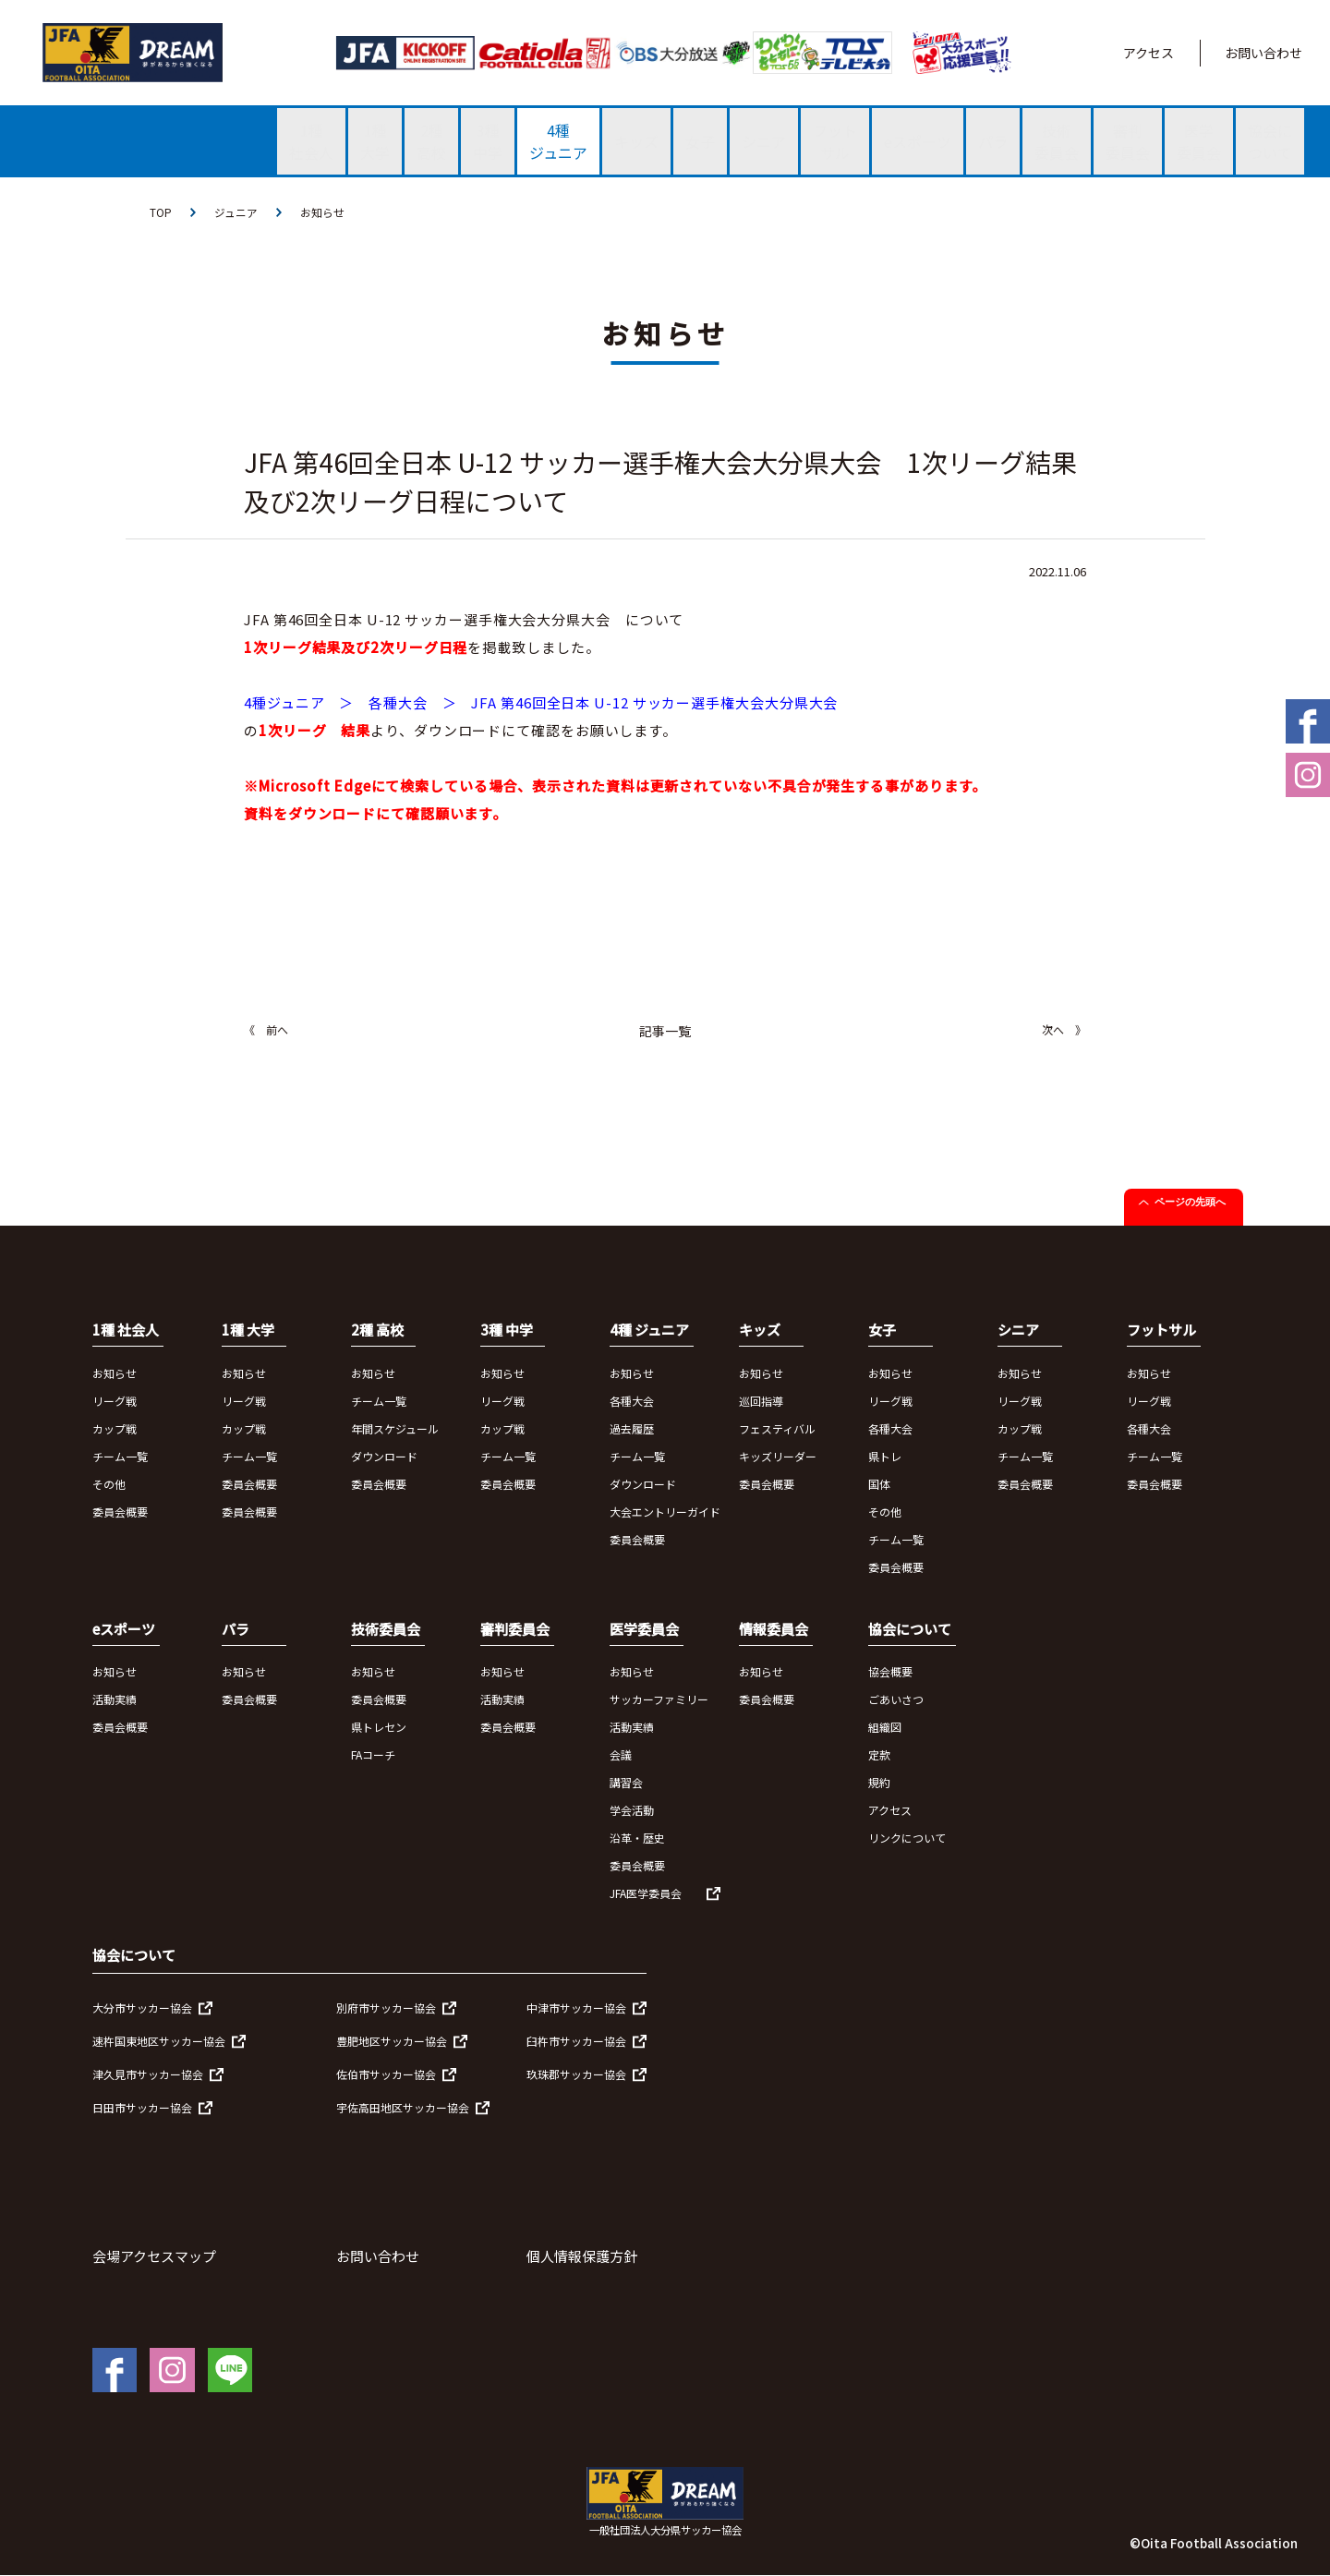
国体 (879, 1484)
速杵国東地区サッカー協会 (158, 2041)
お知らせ (322, 212)
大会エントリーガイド (665, 1511)
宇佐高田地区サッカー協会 (402, 2107)
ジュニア (236, 212)
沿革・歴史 (637, 1838)
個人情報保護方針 (581, 2256)
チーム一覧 (120, 1456)
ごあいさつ (896, 1700)
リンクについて (907, 1838)
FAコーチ (373, 1755)
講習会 (626, 1783)
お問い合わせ (1263, 52)
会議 (621, 1755)
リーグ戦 (114, 1401)
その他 (109, 1484)
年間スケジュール (395, 1428)
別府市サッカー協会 (386, 2007)
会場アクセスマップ (154, 2256)
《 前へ (266, 1030)
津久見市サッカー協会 (147, 2074)
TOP (161, 212)
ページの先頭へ (1190, 1202)
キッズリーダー (777, 1456)
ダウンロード (384, 1456)
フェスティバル (777, 1428)
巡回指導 (761, 1401)
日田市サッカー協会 (142, 2107)
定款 (879, 1755)
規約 (879, 1783)
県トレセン (378, 1727)
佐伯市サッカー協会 (386, 2074)
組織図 (884, 1727)
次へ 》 (1064, 1030)
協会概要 (890, 1672)
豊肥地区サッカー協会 (391, 2041)
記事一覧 (665, 1031)
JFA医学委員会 (646, 1894)
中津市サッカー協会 (576, 2007)
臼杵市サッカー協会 (576, 2041)
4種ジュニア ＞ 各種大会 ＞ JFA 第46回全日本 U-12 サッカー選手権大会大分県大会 (541, 703)
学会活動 (632, 1811)
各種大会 (632, 1401)
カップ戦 (114, 1428)
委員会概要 (120, 1511)
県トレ (884, 1456)
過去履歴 (632, 1428)
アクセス (1148, 52)
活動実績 (114, 1700)
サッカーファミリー (659, 1700)
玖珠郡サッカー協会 (576, 2074)
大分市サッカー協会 (142, 2007)
